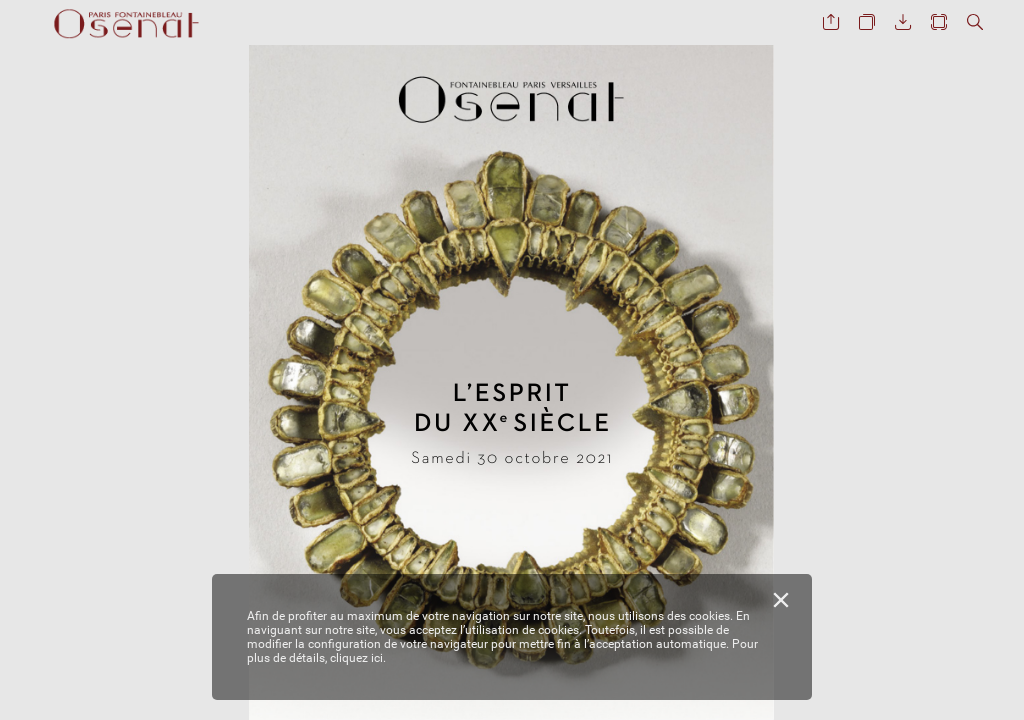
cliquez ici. (358, 658)
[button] (831, 22)
